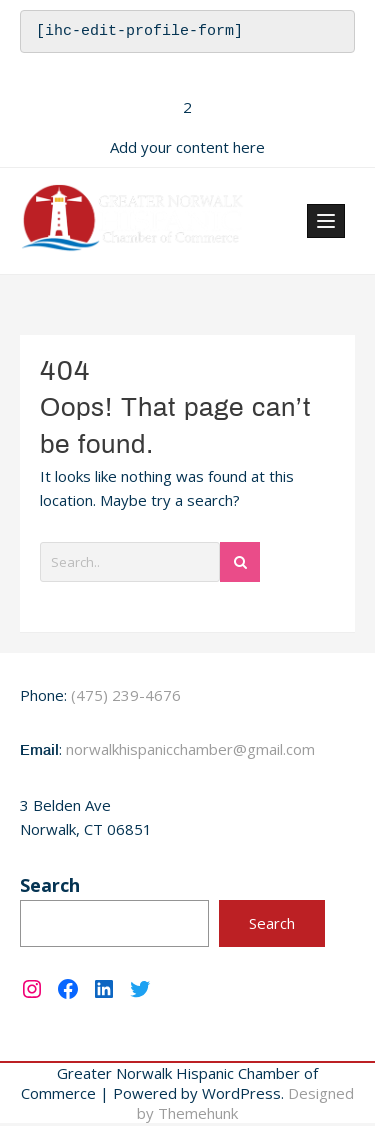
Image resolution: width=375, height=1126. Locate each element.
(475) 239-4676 (126, 698)
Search (50, 888)
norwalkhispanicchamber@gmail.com (190, 752)
